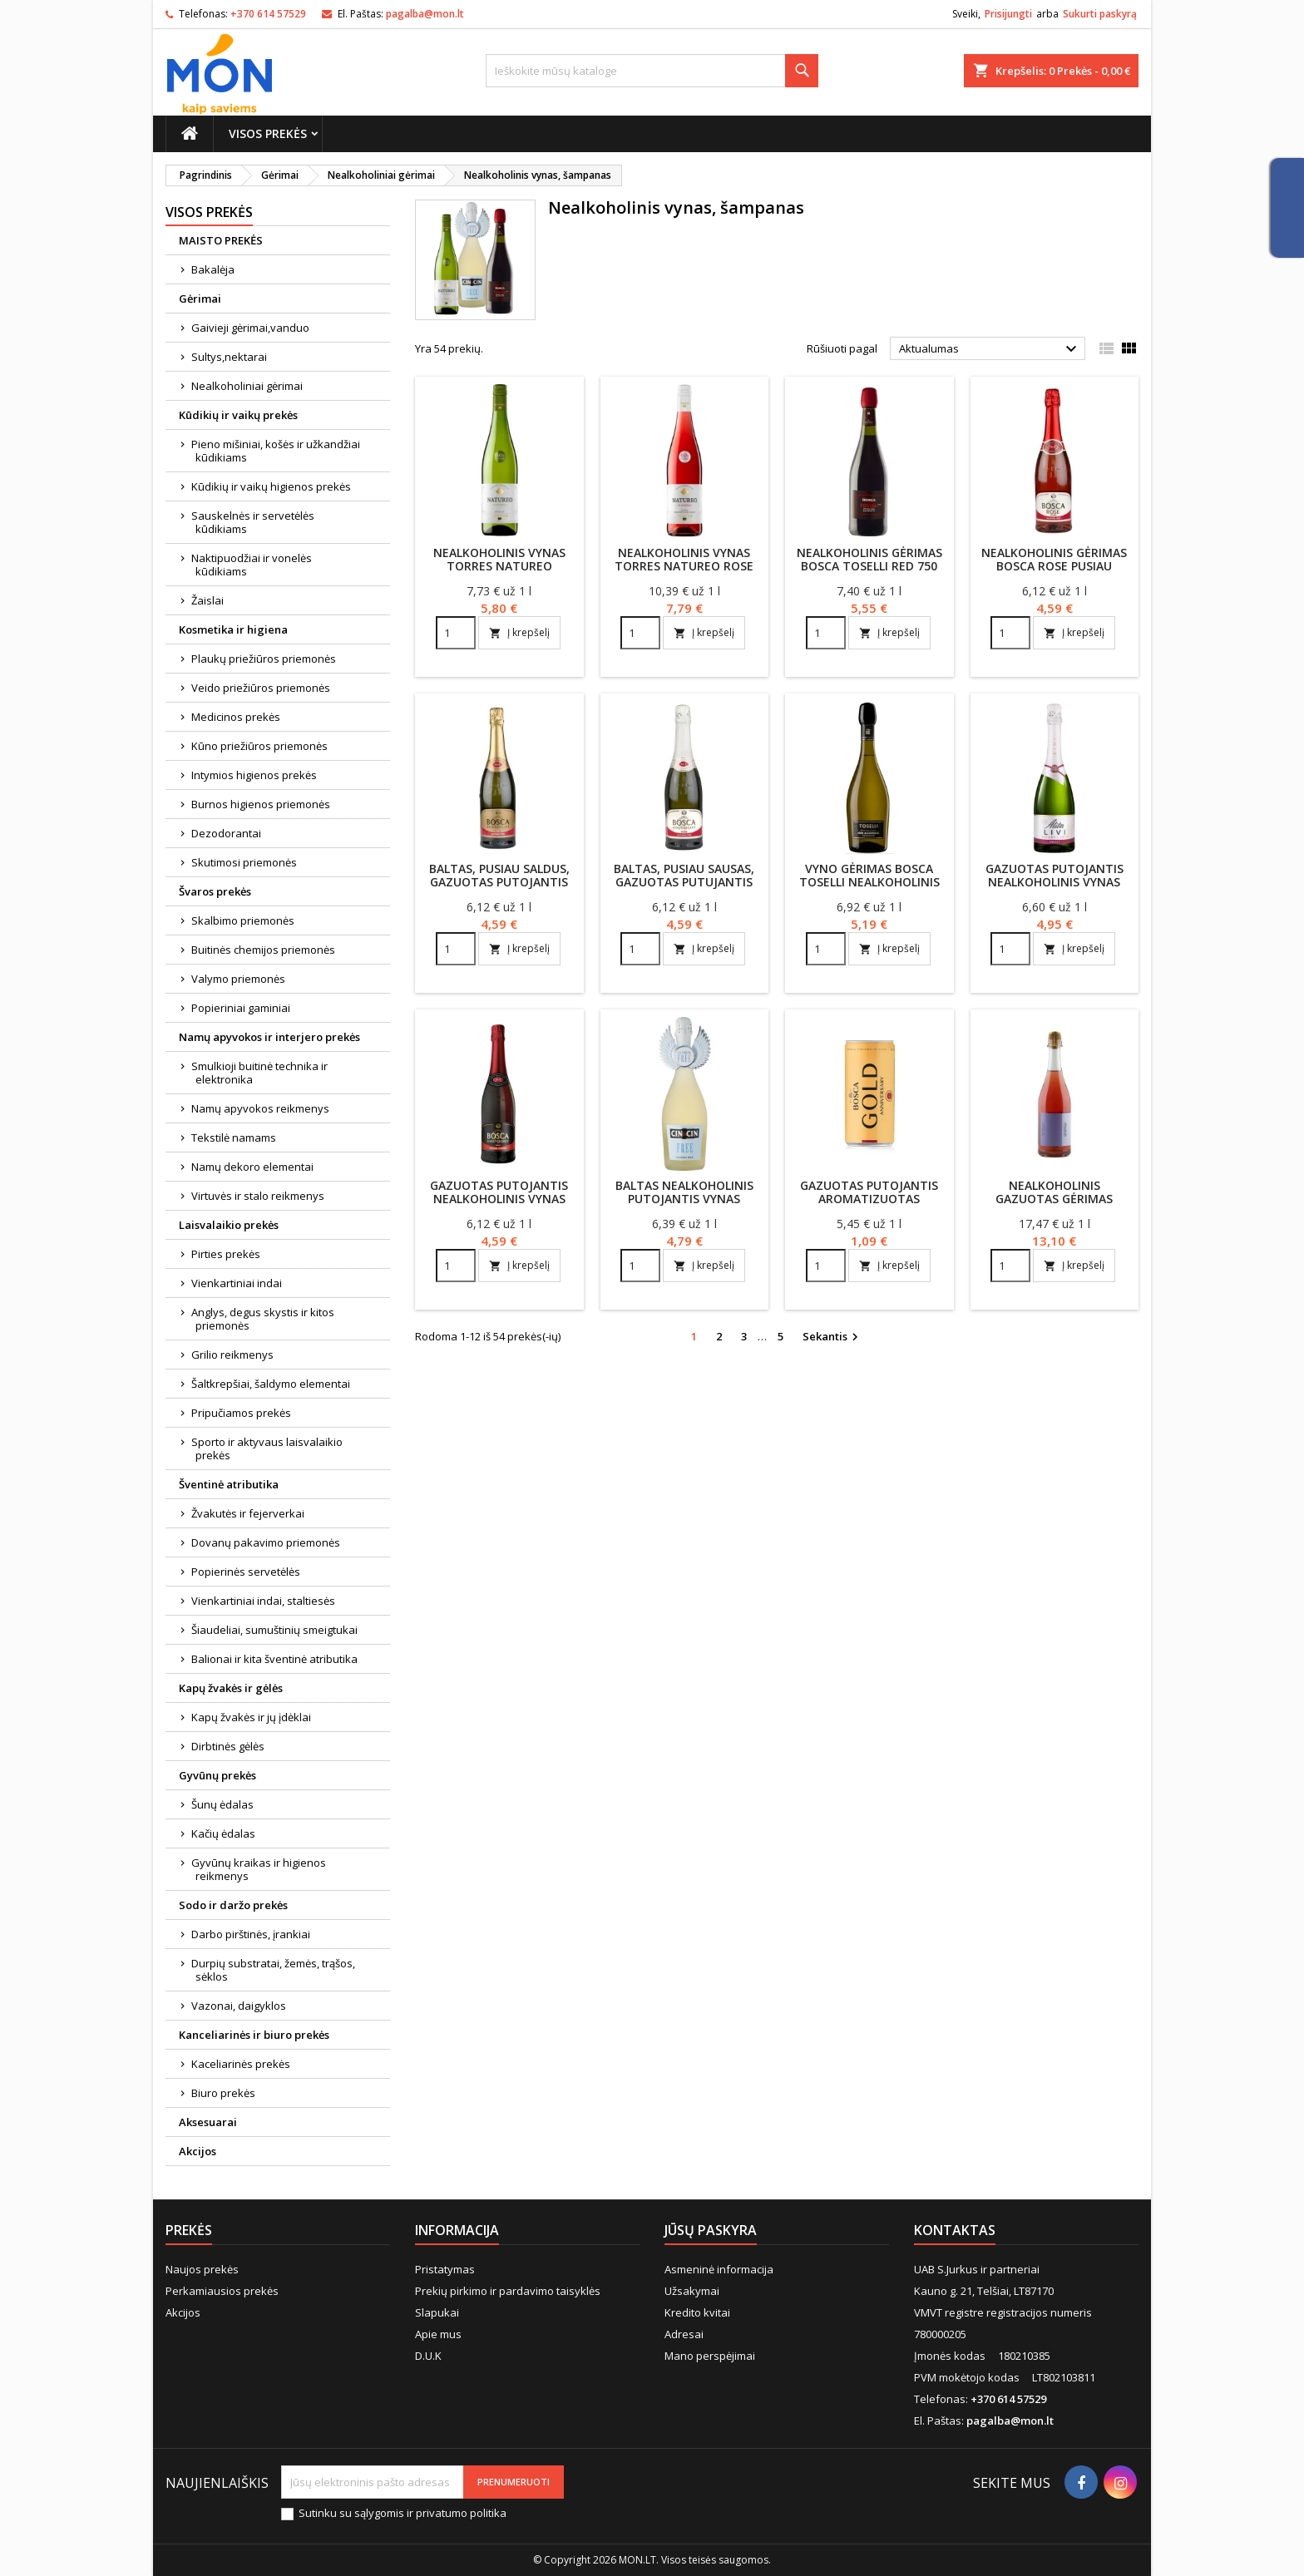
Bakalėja (213, 269)
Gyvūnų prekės (217, 1775)
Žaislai (207, 600)
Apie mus (438, 2334)
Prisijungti (1008, 14)
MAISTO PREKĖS (221, 240)
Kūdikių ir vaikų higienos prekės (271, 486)
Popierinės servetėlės (245, 1571)
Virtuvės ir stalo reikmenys (257, 1195)
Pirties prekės (225, 1253)
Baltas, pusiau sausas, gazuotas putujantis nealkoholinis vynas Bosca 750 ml (684, 888)
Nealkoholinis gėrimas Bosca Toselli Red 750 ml (869, 566)
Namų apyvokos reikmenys (260, 1108)
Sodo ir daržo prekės (233, 1904)
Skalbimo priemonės (242, 920)
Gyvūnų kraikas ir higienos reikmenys (258, 1869)
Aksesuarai (208, 2122)
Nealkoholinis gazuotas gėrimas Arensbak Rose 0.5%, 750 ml (1054, 1205)
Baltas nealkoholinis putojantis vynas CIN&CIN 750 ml (684, 1198)
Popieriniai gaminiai (240, 1007)
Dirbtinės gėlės (227, 1746)
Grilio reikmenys (232, 1354)
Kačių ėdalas (223, 1833)
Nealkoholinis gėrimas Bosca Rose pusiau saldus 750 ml (1054, 566)
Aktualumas (990, 349)
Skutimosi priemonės (244, 862)
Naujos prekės (202, 2269)
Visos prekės (268, 133)
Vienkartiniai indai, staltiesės (263, 1600)
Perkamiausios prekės (222, 2290)
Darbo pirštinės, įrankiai (250, 1934)
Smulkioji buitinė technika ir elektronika (259, 1073)
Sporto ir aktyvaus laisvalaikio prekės (267, 1448)
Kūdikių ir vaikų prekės (238, 414)
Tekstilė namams (233, 1137)
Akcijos (197, 2151)
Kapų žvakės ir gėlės (231, 1687)
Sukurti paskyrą (1100, 14)
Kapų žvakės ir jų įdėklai (251, 1717)
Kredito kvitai (697, 2312)
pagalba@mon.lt (425, 14)
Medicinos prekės (235, 716)
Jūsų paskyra (710, 2230)
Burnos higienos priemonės (260, 804)
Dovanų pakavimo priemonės (265, 1542)
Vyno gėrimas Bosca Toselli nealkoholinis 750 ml (869, 882)
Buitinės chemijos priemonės (263, 949)
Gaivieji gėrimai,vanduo (250, 327)
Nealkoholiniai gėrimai (247, 385)
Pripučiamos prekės (241, 1412)
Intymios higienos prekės (254, 774)
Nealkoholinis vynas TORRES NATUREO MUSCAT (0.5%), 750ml (499, 566)
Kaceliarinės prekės (240, 2063)
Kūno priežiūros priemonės (259, 745)
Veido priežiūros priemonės (260, 687)
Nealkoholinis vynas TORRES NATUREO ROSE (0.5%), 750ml (684, 566)
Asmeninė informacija (718, 2269)
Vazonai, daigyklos (238, 2005)
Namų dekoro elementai (252, 1166)
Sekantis (832, 1337)
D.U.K (428, 2355)
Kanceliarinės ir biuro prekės (254, 2034)
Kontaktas (954, 2230)
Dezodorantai (226, 833)
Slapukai (437, 2312)
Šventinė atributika (229, 1484)
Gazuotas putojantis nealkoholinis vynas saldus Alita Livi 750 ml (1054, 882)
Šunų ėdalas (222, 1804)
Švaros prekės (215, 891)
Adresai (684, 2334)
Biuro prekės (223, 2092)
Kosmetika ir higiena (233, 629)
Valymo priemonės (238, 978)
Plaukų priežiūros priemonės (263, 658)
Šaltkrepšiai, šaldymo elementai (270, 1383)
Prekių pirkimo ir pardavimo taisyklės (507, 2290)
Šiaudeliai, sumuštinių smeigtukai (274, 1629)
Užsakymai (691, 2290)
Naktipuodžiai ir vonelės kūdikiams (251, 564)
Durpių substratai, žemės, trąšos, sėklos (273, 1970)
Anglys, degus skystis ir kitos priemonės (262, 1319)
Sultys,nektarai (229, 356)
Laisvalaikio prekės (229, 1224)
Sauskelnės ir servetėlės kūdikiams (252, 522)
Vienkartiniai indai (236, 1283)
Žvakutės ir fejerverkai (247, 1513)
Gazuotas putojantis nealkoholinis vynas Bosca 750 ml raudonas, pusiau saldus (499, 1205)
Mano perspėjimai (709, 2355)
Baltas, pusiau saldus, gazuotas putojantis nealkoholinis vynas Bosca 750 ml (499, 888)
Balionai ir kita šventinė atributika (274, 1658)
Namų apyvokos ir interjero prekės (269, 1036)
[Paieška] (652, 70)
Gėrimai (200, 298)
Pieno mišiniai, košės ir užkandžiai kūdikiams (275, 451)
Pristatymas (445, 2269)
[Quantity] (456, 632)
